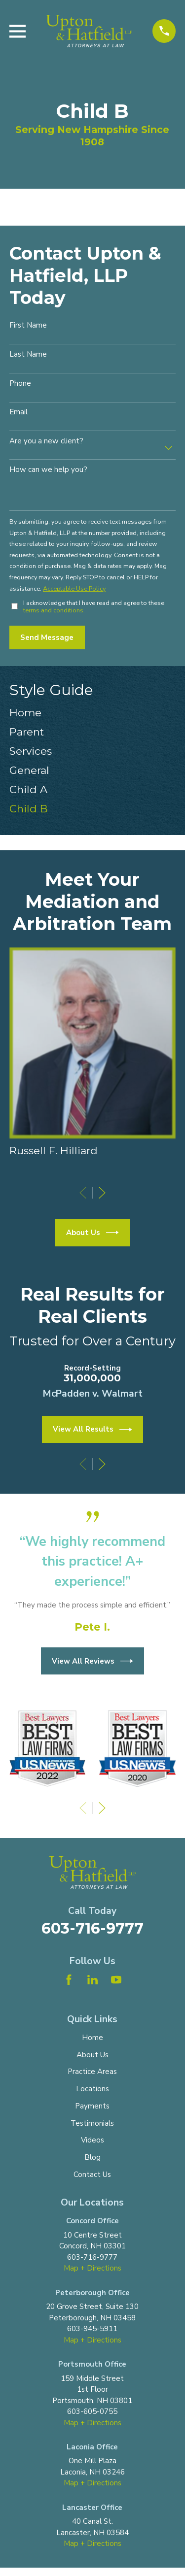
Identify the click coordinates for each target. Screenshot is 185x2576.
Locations (92, 2089)
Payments (92, 2106)
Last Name (28, 354)
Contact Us (92, 2174)
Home (92, 2037)
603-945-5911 (92, 2329)
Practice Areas (92, 2071)
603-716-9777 (92, 1928)
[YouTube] (116, 1979)
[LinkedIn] (92, 1979)
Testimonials (92, 2123)
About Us (92, 1232)
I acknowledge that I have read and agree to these (93, 606)
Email (18, 411)
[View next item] (102, 1193)
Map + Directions (92, 2268)
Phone (20, 383)
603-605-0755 (92, 2411)
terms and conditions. (54, 610)
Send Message (47, 637)
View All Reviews (92, 1661)
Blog (92, 2157)
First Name (28, 325)
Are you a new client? (46, 440)
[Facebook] (69, 1979)
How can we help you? (48, 469)
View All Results (92, 1429)
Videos (92, 2140)
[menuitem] (92, 713)
